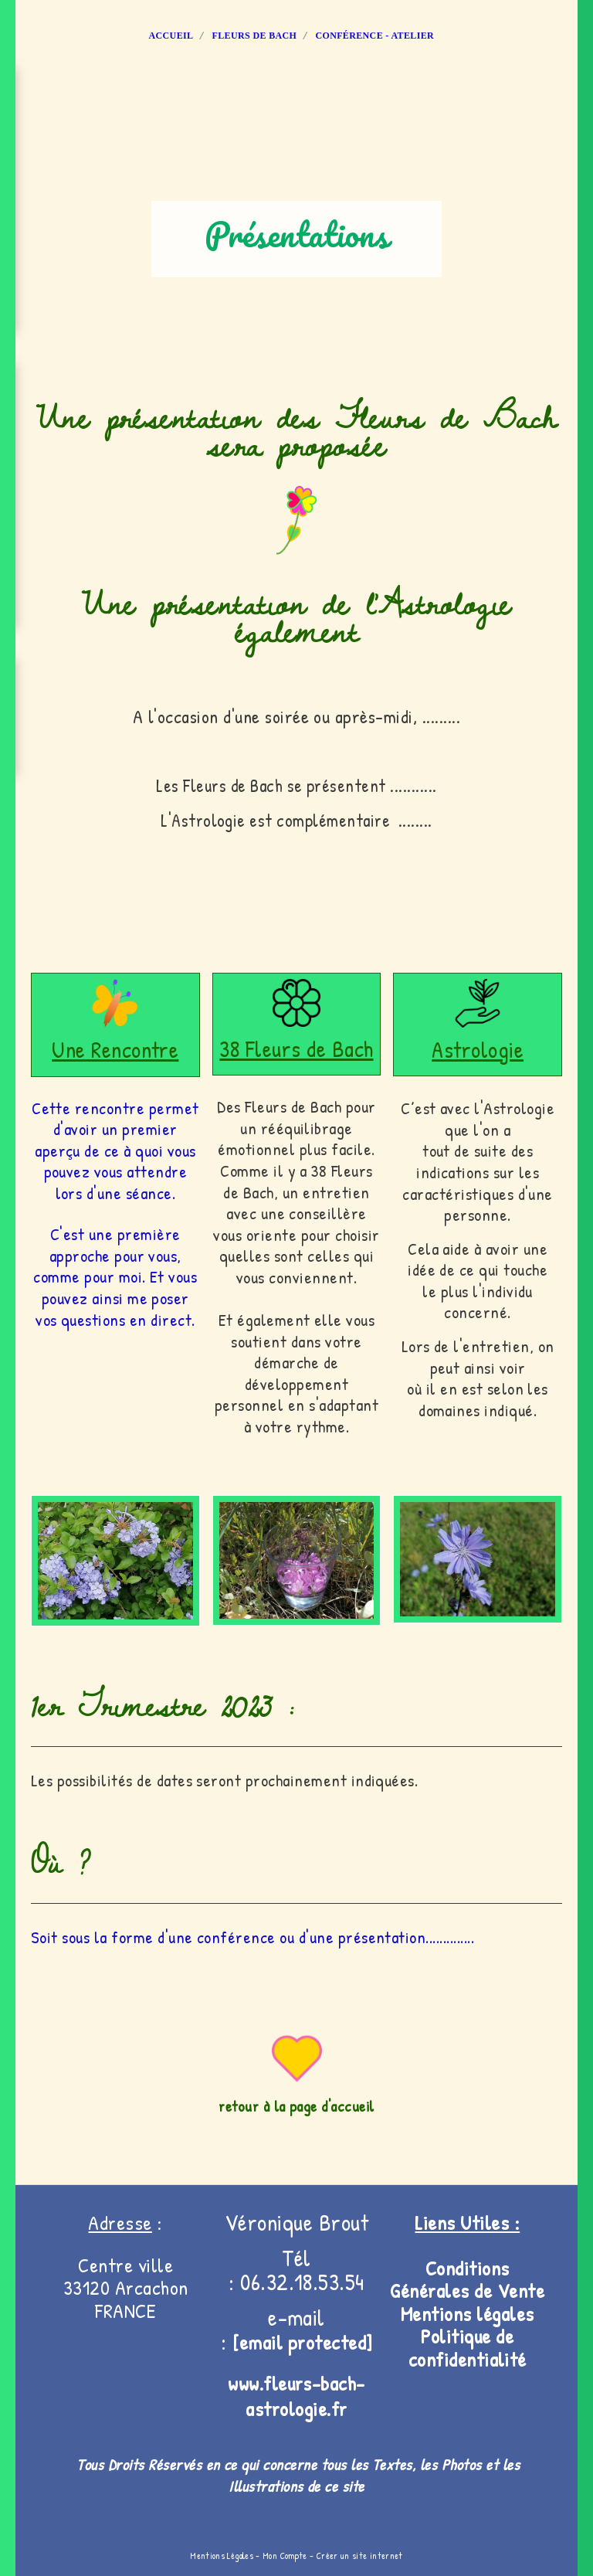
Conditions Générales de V (449, 2280)
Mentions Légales (221, 2556)
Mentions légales (467, 2313)
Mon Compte (285, 2556)
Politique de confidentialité (467, 2348)
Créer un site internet (360, 2556)
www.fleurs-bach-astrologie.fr (296, 2396)
